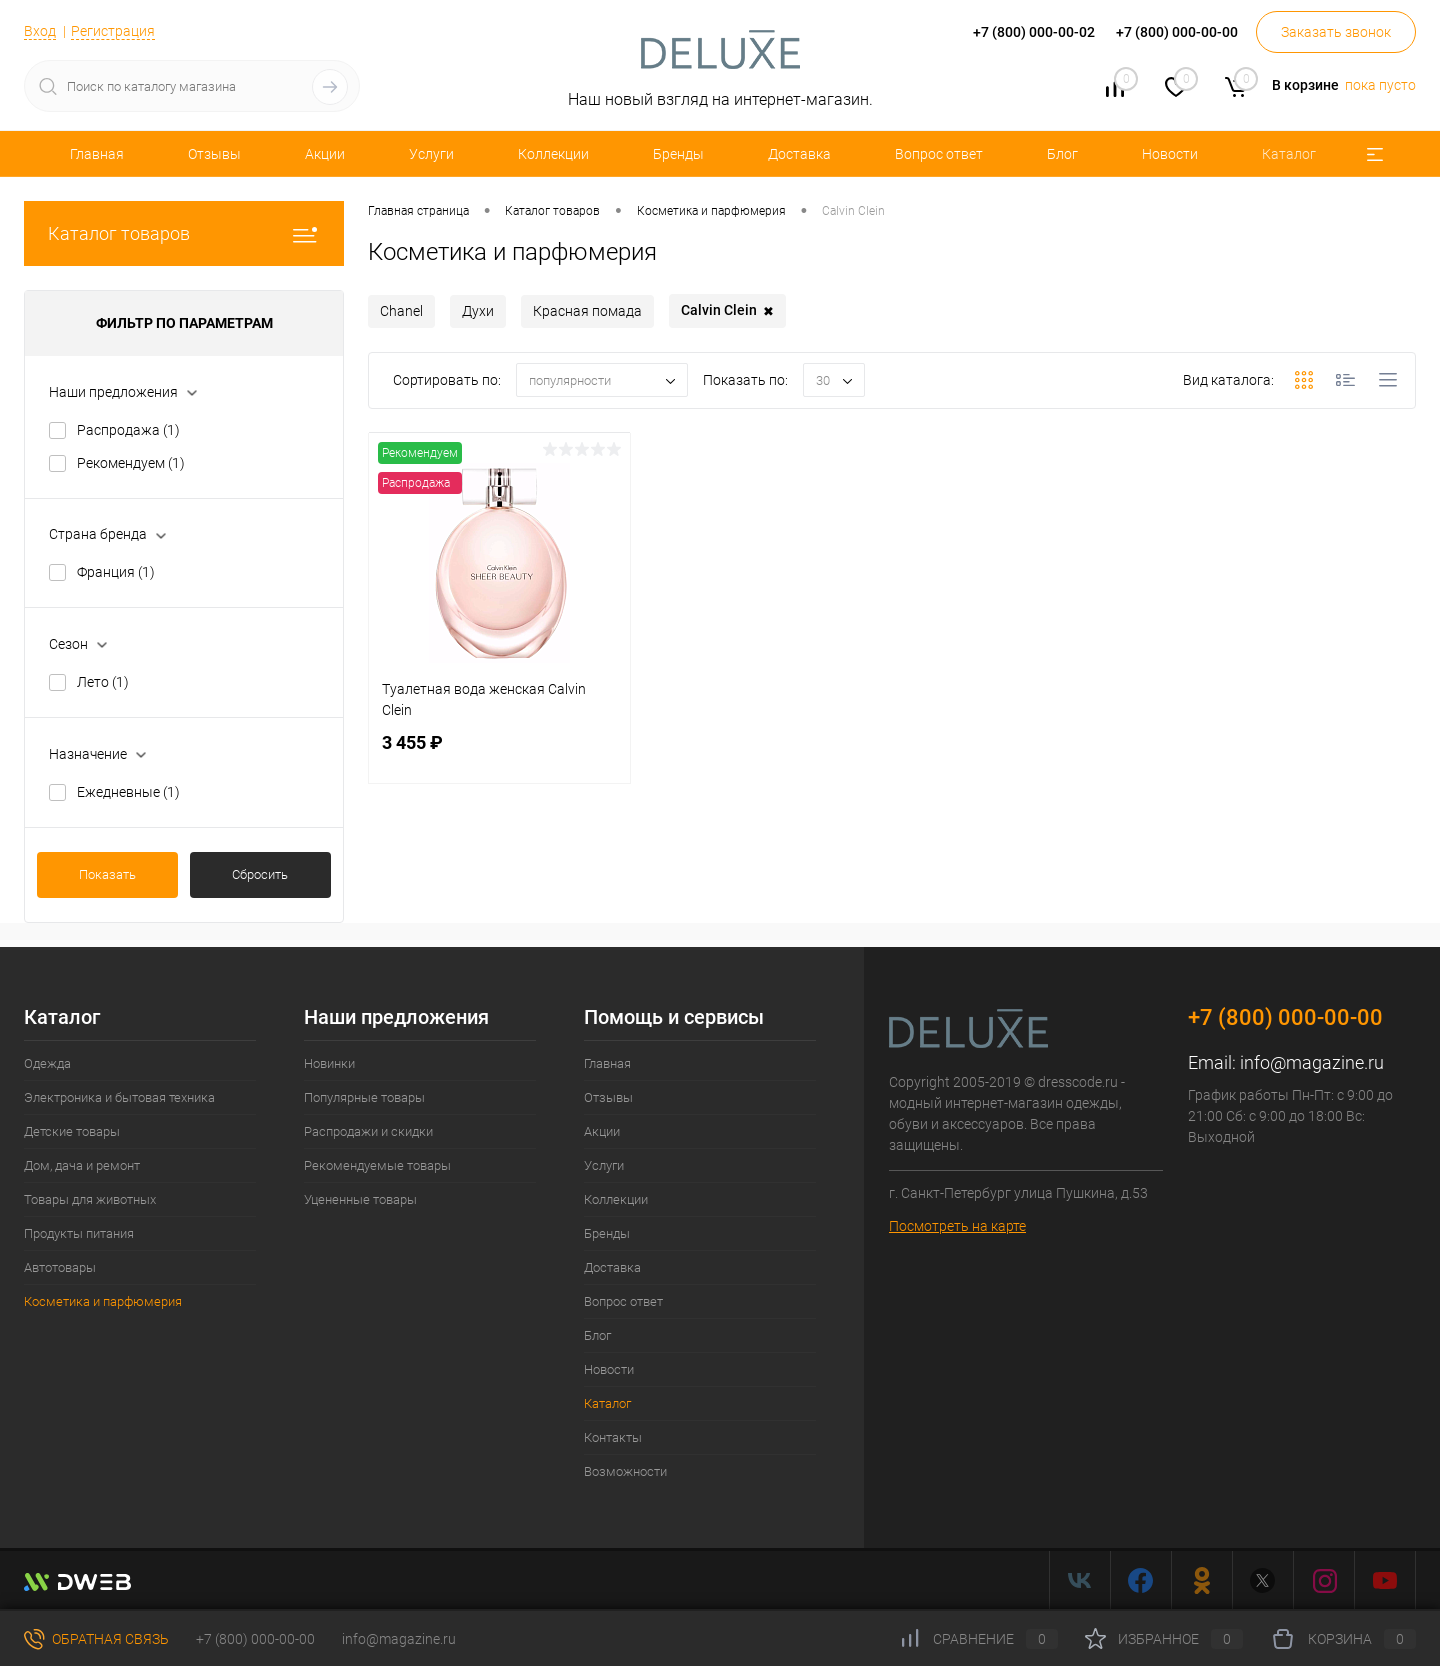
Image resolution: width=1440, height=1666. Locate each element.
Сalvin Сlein (727, 311)
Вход (40, 31)
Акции (325, 154)
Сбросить (260, 874)
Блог (1062, 154)
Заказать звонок (1336, 32)
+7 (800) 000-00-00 (255, 1639)
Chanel (401, 311)
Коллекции (553, 154)
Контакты (613, 1437)
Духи (478, 311)
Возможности (625, 1471)
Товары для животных (90, 1199)
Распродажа (128, 430)
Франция (116, 572)
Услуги (431, 154)
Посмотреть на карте (957, 1226)
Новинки (329, 1063)
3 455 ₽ (499, 754)
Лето (103, 682)
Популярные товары (364, 1097)
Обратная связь (96, 1639)
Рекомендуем (131, 463)
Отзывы (214, 154)
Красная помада (587, 311)
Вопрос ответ (939, 154)
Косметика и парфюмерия (103, 1301)
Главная (97, 154)
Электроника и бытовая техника (119, 1097)
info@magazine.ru (1312, 1062)
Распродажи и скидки (368, 1131)
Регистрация (113, 31)
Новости (1170, 154)
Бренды (678, 154)
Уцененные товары (360, 1199)
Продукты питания (79, 1233)
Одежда (47, 1063)
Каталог (1289, 154)
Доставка (799, 154)
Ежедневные (128, 792)
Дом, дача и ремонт (82, 1165)
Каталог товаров (184, 233)
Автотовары (60, 1267)
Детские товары (72, 1131)
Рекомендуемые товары (377, 1165)
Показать (107, 874)
